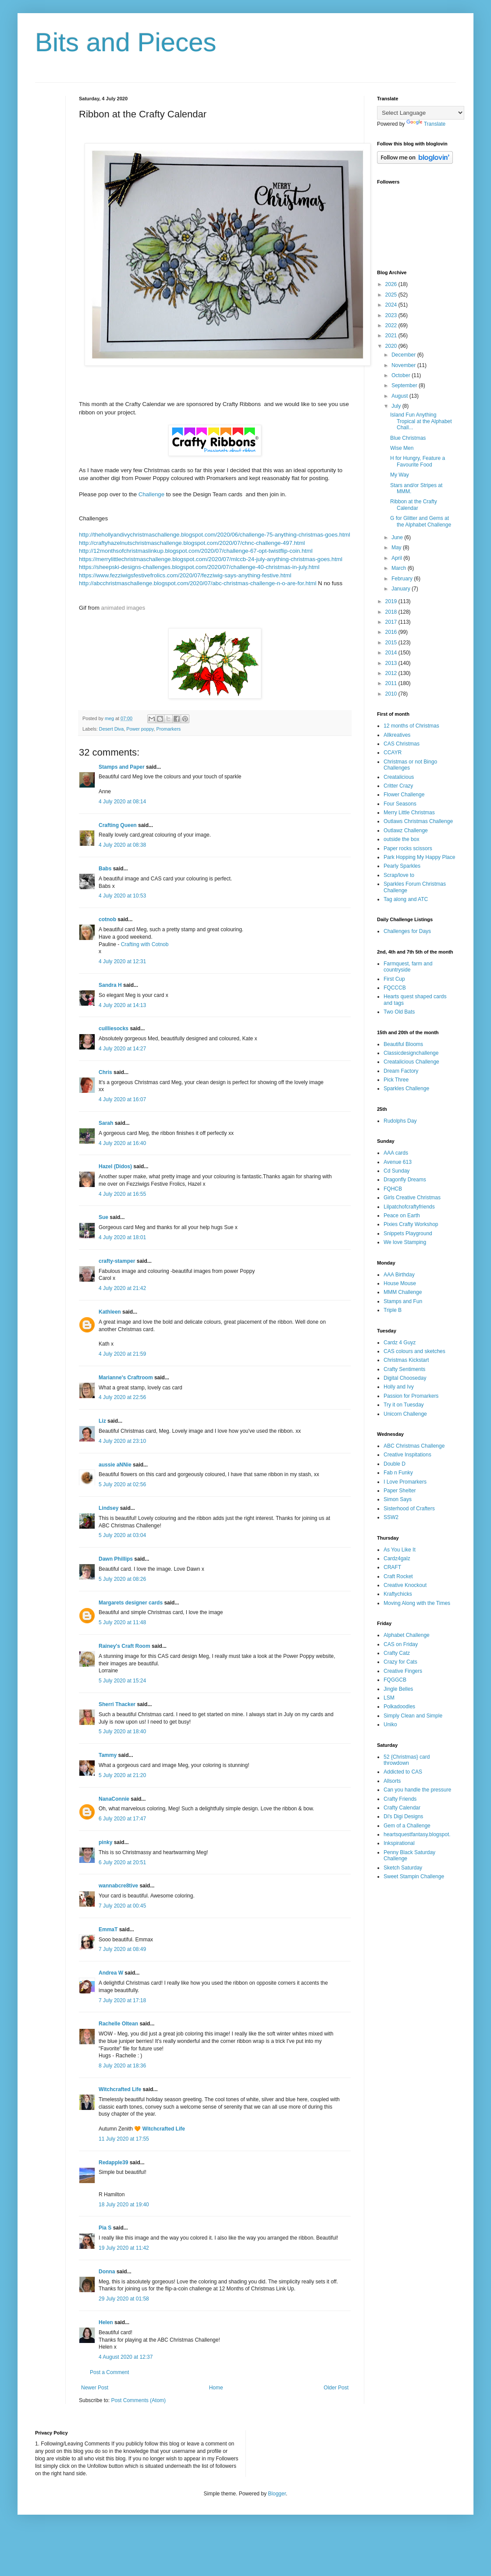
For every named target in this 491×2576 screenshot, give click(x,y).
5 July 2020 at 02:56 (122, 1484)
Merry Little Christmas (409, 812)
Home (216, 2388)
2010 (391, 694)
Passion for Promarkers (411, 1396)
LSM (389, 1698)
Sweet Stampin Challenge (414, 1876)
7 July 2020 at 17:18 (122, 2000)
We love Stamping (405, 1242)
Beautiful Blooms (403, 1044)
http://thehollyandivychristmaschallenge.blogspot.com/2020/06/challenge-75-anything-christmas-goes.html (214, 534)
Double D (395, 1464)
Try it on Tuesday (404, 1405)
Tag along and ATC (406, 899)
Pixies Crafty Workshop (411, 1224)
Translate (426, 124)
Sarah (106, 1123)
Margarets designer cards (131, 1603)
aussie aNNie (115, 1465)
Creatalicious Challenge (411, 1062)
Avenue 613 (398, 1162)
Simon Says (398, 1499)
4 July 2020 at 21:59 (122, 1354)
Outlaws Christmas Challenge (418, 821)
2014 (391, 653)
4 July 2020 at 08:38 (122, 845)
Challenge (151, 494)
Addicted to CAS (403, 1772)
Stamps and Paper (122, 767)
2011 (391, 683)
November (404, 365)
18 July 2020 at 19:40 (124, 2204)
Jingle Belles (398, 1689)
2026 (391, 284)
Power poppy (139, 728)
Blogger (277, 2494)
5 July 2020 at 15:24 (122, 1681)
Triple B (393, 1310)
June (397, 537)
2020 (391, 346)
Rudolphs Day (400, 1121)
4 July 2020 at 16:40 (122, 1143)
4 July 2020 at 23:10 (122, 1441)
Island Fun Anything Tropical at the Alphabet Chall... (421, 421)
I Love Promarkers (405, 1482)
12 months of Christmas (411, 726)
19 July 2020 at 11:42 (124, 2248)
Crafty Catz (397, 1653)
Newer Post (94, 2388)
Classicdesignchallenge (411, 1053)
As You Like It (400, 1550)
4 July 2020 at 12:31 (122, 961)
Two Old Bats (399, 1012)
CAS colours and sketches (414, 1351)
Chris (105, 1072)
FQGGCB (395, 1680)
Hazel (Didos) (115, 1166)
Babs (105, 869)
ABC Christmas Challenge (414, 1446)
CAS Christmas (402, 744)
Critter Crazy (398, 786)
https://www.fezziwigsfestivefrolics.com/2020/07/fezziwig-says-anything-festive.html (185, 575)
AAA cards (396, 1153)
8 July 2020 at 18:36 (122, 2066)
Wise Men (401, 448)
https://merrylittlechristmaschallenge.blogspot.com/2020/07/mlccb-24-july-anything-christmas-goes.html (210, 559)
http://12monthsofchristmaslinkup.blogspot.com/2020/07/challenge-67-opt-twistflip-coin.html (196, 551)
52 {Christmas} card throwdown (407, 1760)
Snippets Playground (408, 1233)
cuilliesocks (113, 1028)
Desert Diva (111, 728)
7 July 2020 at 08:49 (122, 1949)
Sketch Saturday (403, 1868)
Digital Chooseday (405, 1378)
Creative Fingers (403, 1671)
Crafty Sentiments (404, 1369)
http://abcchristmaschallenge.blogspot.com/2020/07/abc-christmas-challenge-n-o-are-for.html (198, 583)
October (401, 375)
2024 (391, 305)
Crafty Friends (400, 1799)
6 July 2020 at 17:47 (122, 1819)
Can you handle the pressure (417, 1790)
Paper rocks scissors (408, 848)
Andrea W (111, 1973)
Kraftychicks (398, 1594)
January (401, 589)
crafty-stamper (117, 1261)
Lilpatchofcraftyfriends (409, 1207)
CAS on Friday (401, 1644)
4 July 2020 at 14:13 (122, 1005)
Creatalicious (399, 777)
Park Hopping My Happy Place (419, 857)
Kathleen (110, 1312)
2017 (391, 622)
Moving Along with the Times (417, 1603)
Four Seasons (400, 804)
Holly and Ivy (399, 1387)
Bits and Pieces (126, 42)
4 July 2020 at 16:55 (122, 1194)
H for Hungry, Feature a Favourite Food (417, 461)
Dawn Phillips (116, 1559)
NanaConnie (114, 1799)
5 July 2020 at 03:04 (122, 1535)
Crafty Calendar (402, 1808)
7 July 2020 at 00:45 (122, 1906)
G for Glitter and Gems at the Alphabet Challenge (420, 521)
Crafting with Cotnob (145, 944)
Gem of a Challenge (407, 1826)
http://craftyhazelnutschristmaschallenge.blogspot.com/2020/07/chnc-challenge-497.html (192, 543)
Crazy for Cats (400, 1662)
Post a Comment (109, 2372)
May (397, 547)
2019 (391, 601)
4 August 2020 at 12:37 (126, 2357)
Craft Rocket (398, 1576)
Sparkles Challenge (406, 1088)
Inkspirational (399, 1843)
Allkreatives (397, 735)
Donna (107, 2272)
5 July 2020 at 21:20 (122, 1775)
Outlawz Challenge (406, 830)
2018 (391, 612)
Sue (103, 1217)
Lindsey (108, 1508)
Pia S (105, 2228)
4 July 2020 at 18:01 (122, 1237)
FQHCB (393, 1189)
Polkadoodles (399, 1706)
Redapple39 (113, 2162)
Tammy (108, 1755)
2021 (391, 335)
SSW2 (391, 1517)
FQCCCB (395, 988)
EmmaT (108, 1929)
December (404, 355)
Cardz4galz (397, 1558)
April (397, 558)
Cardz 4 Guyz (400, 1342)
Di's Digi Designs (403, 1816)
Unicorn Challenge (405, 1414)
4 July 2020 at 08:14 (122, 802)
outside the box (401, 839)
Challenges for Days (407, 931)
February (402, 579)
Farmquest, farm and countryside (408, 967)
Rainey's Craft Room (124, 1646)
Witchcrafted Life (120, 2089)
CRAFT (392, 1567)
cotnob (107, 919)
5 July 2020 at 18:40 (122, 1731)
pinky (105, 1842)
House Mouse (400, 1283)
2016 (391, 632)
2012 (391, 673)
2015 (391, 643)
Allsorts (392, 1781)
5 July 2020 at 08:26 (122, 1579)
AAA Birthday (399, 1275)
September (405, 385)
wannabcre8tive (118, 1886)
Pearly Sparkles (402, 866)
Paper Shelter (400, 1491)
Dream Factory (401, 1071)
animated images (123, 607)
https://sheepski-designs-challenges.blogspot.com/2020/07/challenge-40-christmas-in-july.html (199, 567)
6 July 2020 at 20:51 (122, 1862)
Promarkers (168, 728)
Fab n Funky (398, 1473)
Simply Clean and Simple (413, 1716)
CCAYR (393, 752)
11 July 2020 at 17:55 (124, 2139)
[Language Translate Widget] (420, 113)
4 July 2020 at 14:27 (122, 1049)
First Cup (394, 979)
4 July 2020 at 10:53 (122, 896)
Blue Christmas (408, 438)
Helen (106, 2322)
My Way (399, 475)
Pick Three (396, 1080)
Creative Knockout (405, 1585)
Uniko (390, 1724)
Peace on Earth (402, 1215)
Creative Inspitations (407, 1455)
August (400, 396)
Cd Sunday (396, 1171)
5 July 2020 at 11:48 (122, 1622)
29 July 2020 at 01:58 (124, 2299)
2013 (391, 663)
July (396, 406)
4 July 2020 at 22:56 (122, 1397)
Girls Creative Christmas (412, 1197)
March (399, 568)
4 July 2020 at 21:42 (122, 1288)
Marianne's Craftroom (126, 1378)
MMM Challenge (403, 1292)
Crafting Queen (118, 825)
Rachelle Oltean (118, 2024)
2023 (391, 315)
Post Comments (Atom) (138, 2400)
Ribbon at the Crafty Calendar (413, 504)
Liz (102, 1421)
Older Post (336, 2388)
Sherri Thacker (117, 1704)
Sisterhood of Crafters (409, 1508)
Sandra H (110, 985)
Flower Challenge (404, 795)
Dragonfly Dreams (405, 1180)
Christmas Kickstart (406, 1360)
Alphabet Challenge (407, 1635)
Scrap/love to (399, 875)
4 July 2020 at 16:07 (122, 1099)
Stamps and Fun (403, 1301)
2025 (391, 295)
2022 (391, 325)
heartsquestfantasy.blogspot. (417, 1834)
